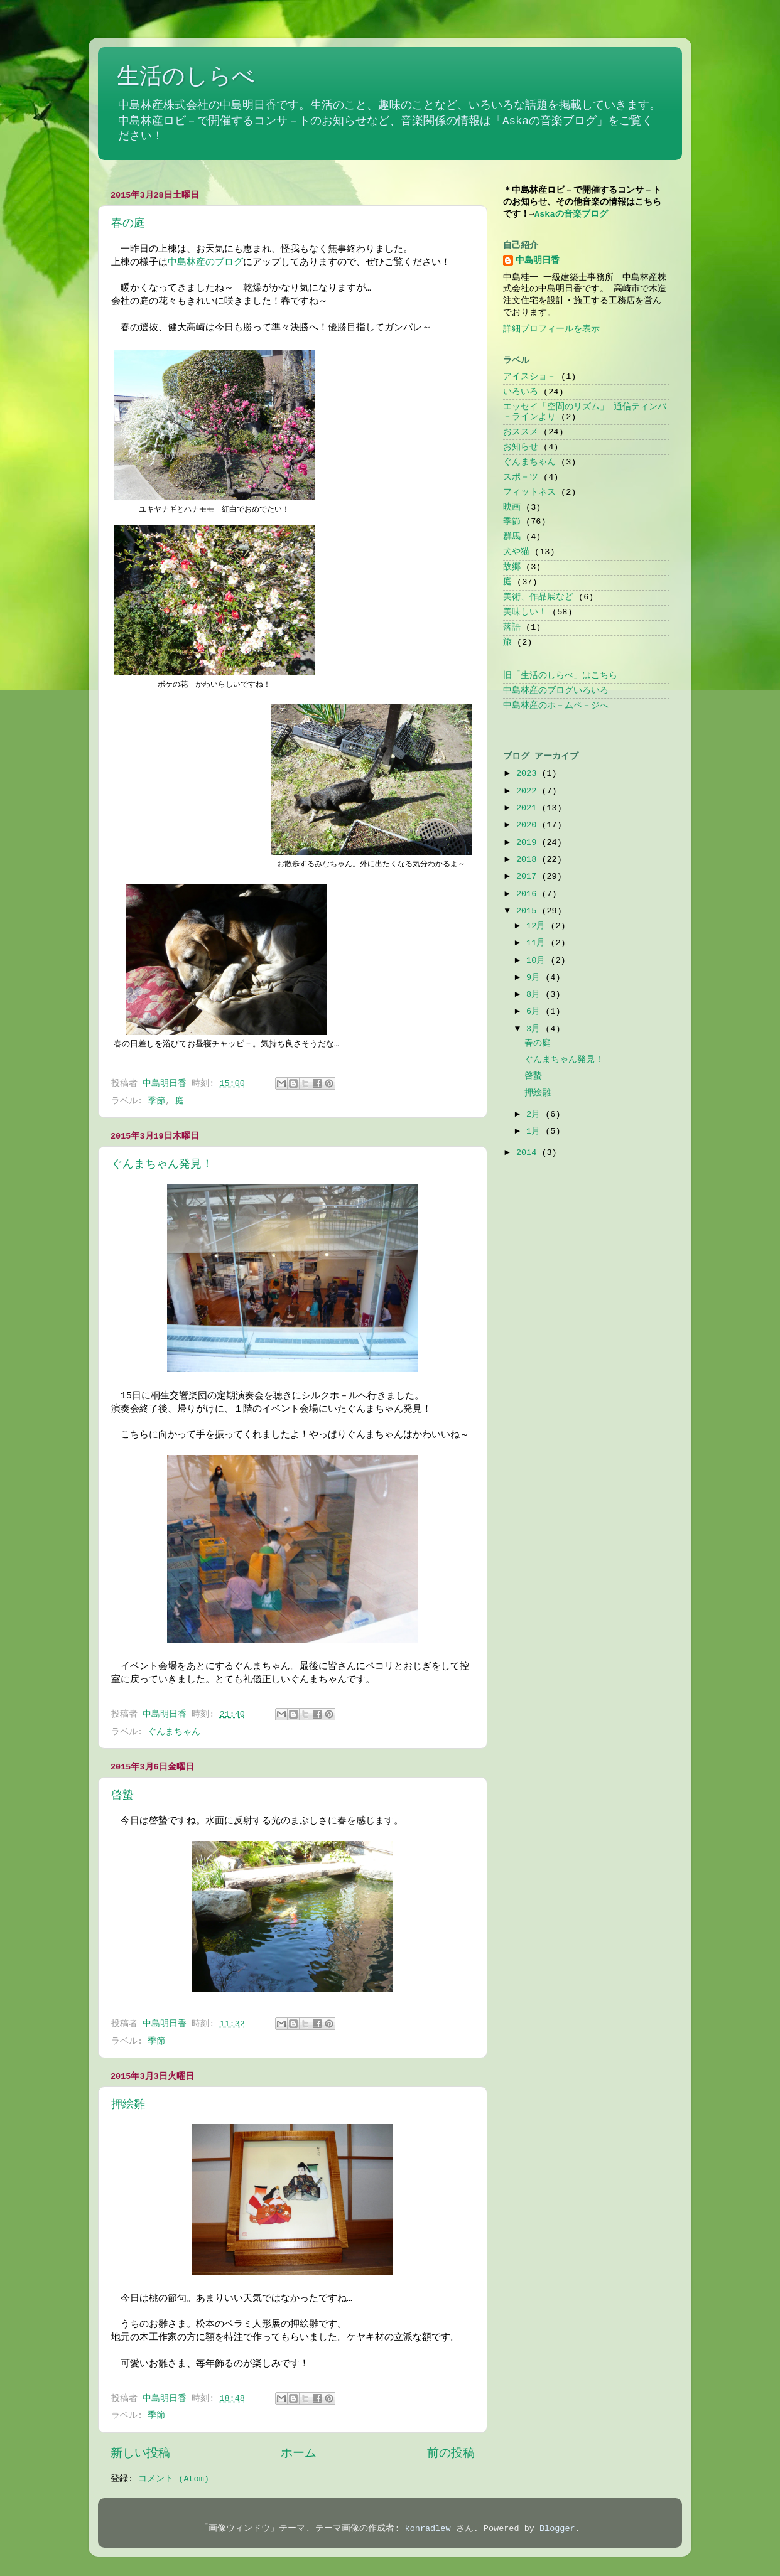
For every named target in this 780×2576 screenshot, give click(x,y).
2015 (529, 911)
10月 (538, 960)
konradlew (428, 2528)
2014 (529, 1152)
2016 (529, 894)
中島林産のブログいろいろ (556, 690)
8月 (535, 994)
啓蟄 (122, 1795)
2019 (529, 842)
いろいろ (520, 392)
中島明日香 (538, 261)
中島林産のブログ (205, 262)
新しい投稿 (140, 2454)
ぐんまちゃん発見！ (162, 1164)
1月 (535, 1131)
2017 (529, 876)
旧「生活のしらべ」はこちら (560, 675)
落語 (512, 627)
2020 (529, 825)
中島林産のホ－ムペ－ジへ (556, 706)
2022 (529, 791)
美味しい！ (525, 612)
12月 (538, 926)
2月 (535, 1114)
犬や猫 (516, 552)
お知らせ (520, 447)
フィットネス (529, 492)
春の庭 (128, 223)
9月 (535, 977)
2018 (529, 859)
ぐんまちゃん (174, 1732)
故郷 (512, 567)
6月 (535, 1011)
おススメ (520, 432)
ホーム (299, 2454)
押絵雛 (128, 2104)
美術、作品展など (538, 597)
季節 (156, 1101)
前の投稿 (451, 2454)
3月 (535, 1029)
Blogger (557, 2528)
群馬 (512, 537)
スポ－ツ (520, 477)
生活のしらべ (186, 77)
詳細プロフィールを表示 (551, 329)
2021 (529, 808)
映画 (512, 507)
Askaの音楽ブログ (570, 214)
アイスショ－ (529, 377)
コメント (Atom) (173, 2479)
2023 (529, 773)
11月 (538, 943)
